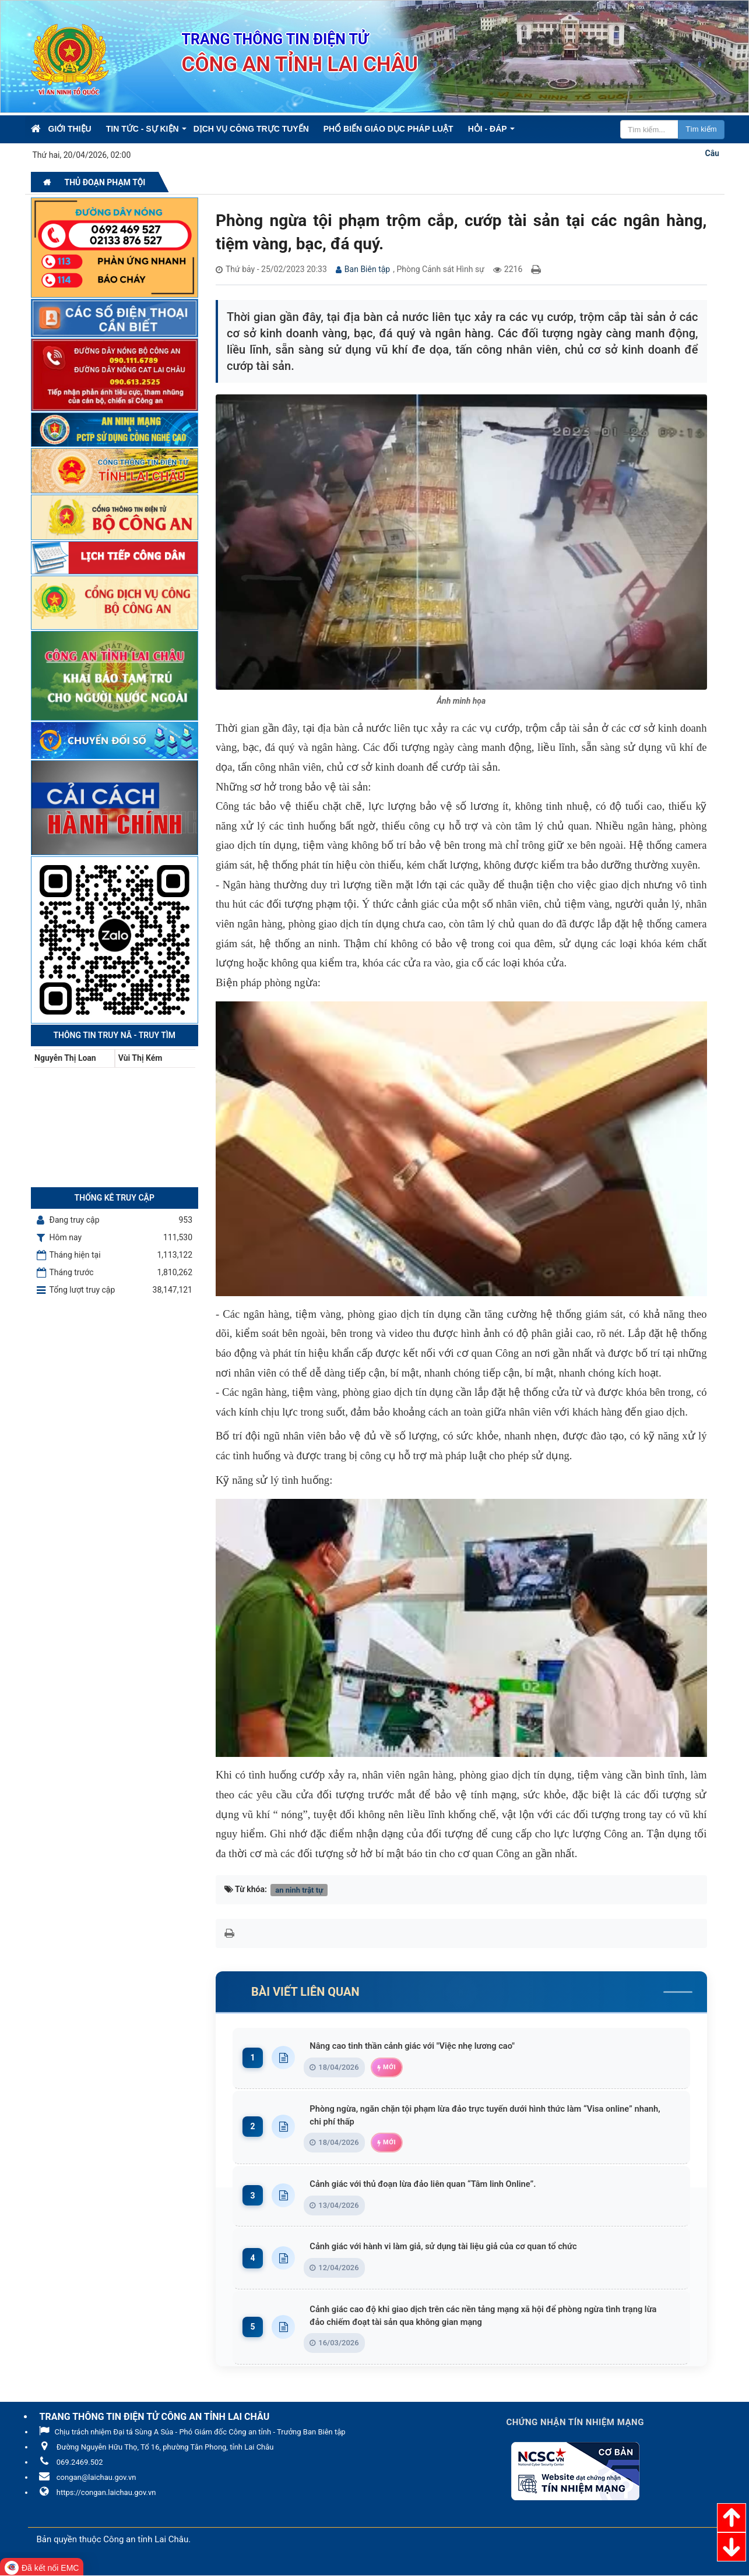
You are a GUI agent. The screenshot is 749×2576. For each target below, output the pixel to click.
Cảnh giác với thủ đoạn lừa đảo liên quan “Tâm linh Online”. (438, 2184)
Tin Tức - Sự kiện (142, 128)
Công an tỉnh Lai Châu (145, 2541)
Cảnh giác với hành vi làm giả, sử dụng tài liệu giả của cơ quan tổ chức (461, 2246)
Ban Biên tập (367, 269)
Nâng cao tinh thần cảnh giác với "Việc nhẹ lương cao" (427, 2045)
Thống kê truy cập (114, 1197)
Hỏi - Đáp (487, 128)
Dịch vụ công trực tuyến (251, 128)
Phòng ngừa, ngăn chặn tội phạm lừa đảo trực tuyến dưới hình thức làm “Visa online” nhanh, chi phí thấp (493, 2114)
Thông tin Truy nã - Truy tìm (114, 1035)
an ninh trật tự (299, 1889)
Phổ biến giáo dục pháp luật (388, 128)
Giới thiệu (70, 128)
